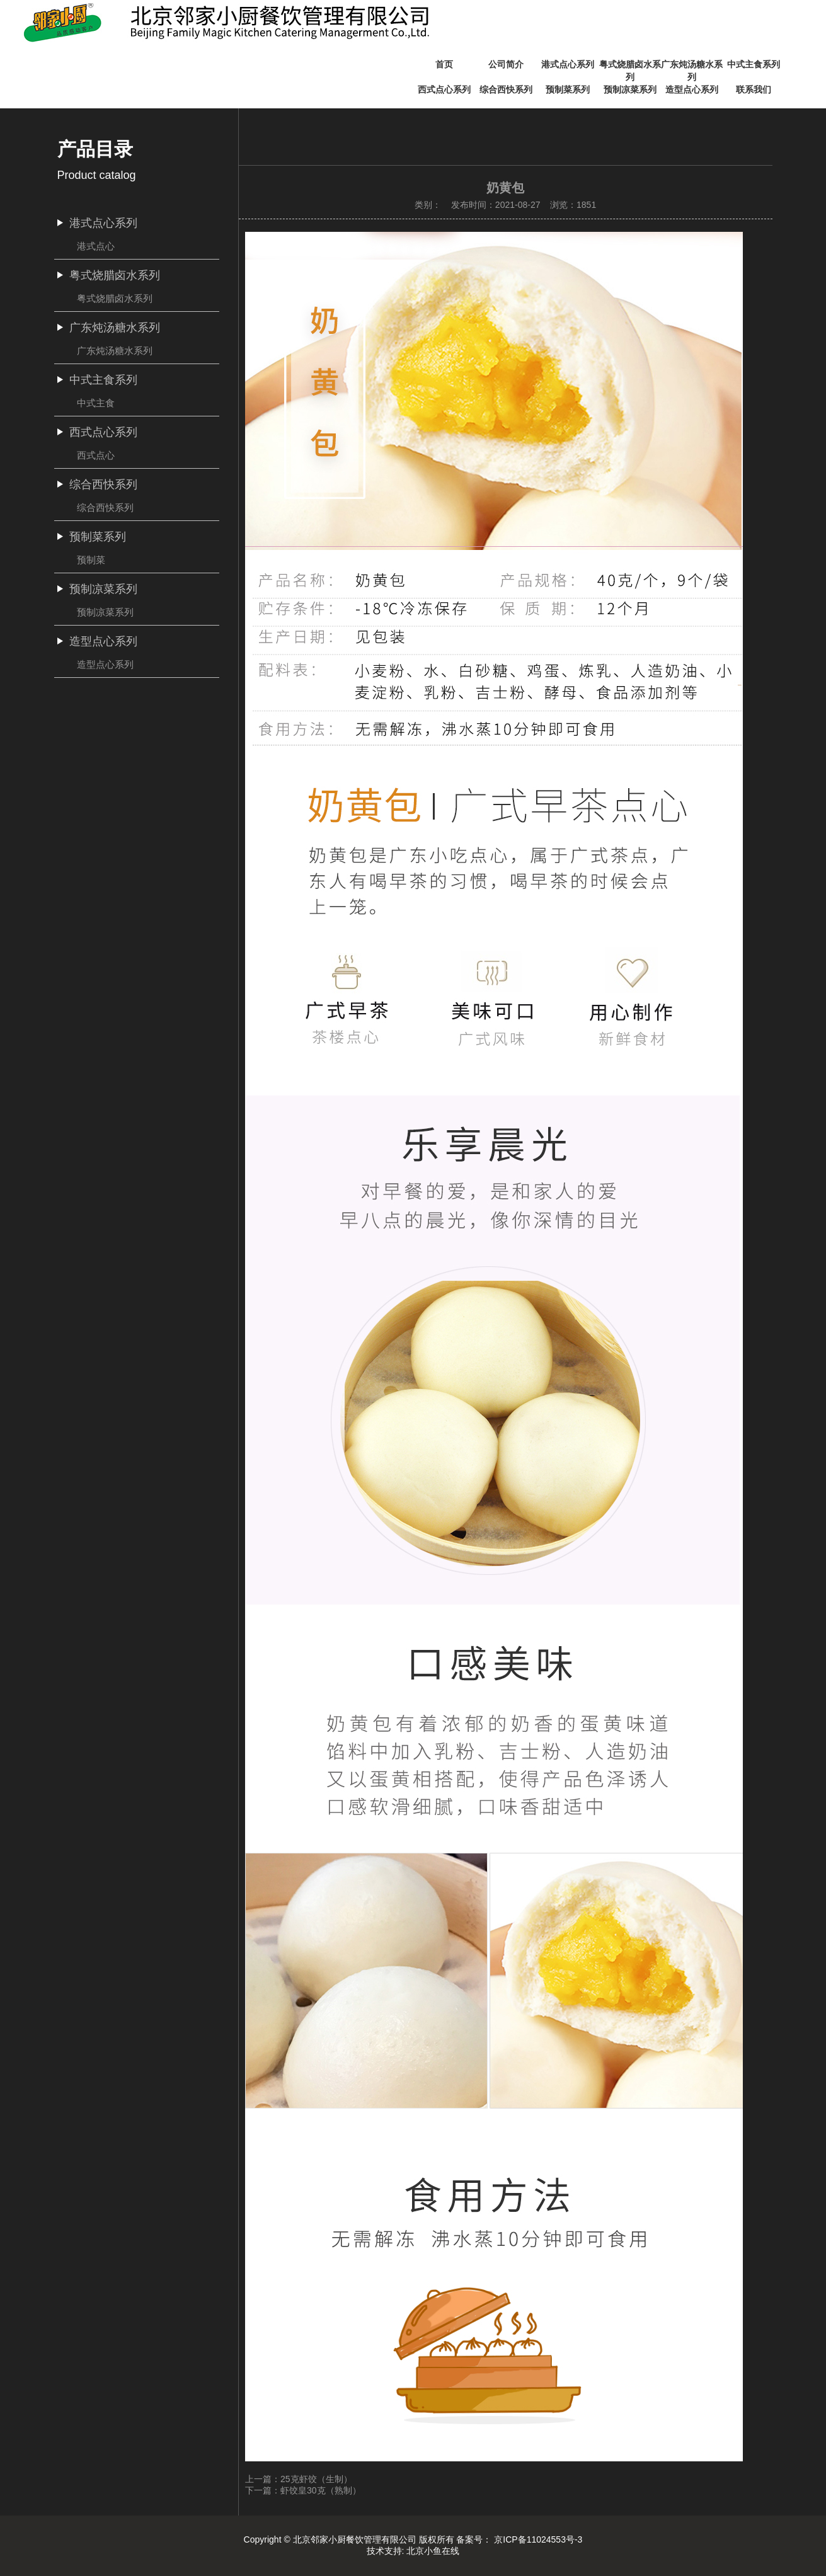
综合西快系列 (105, 507)
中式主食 (96, 403)
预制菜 (91, 559)
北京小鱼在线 (432, 2551)
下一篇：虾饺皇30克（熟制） (303, 2490)
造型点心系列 (105, 664)
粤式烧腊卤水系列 (114, 298)
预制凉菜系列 (105, 612)
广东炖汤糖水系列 (114, 350)
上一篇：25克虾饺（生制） (298, 2479)
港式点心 (96, 246)
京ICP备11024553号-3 (538, 2539)
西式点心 (96, 455)
